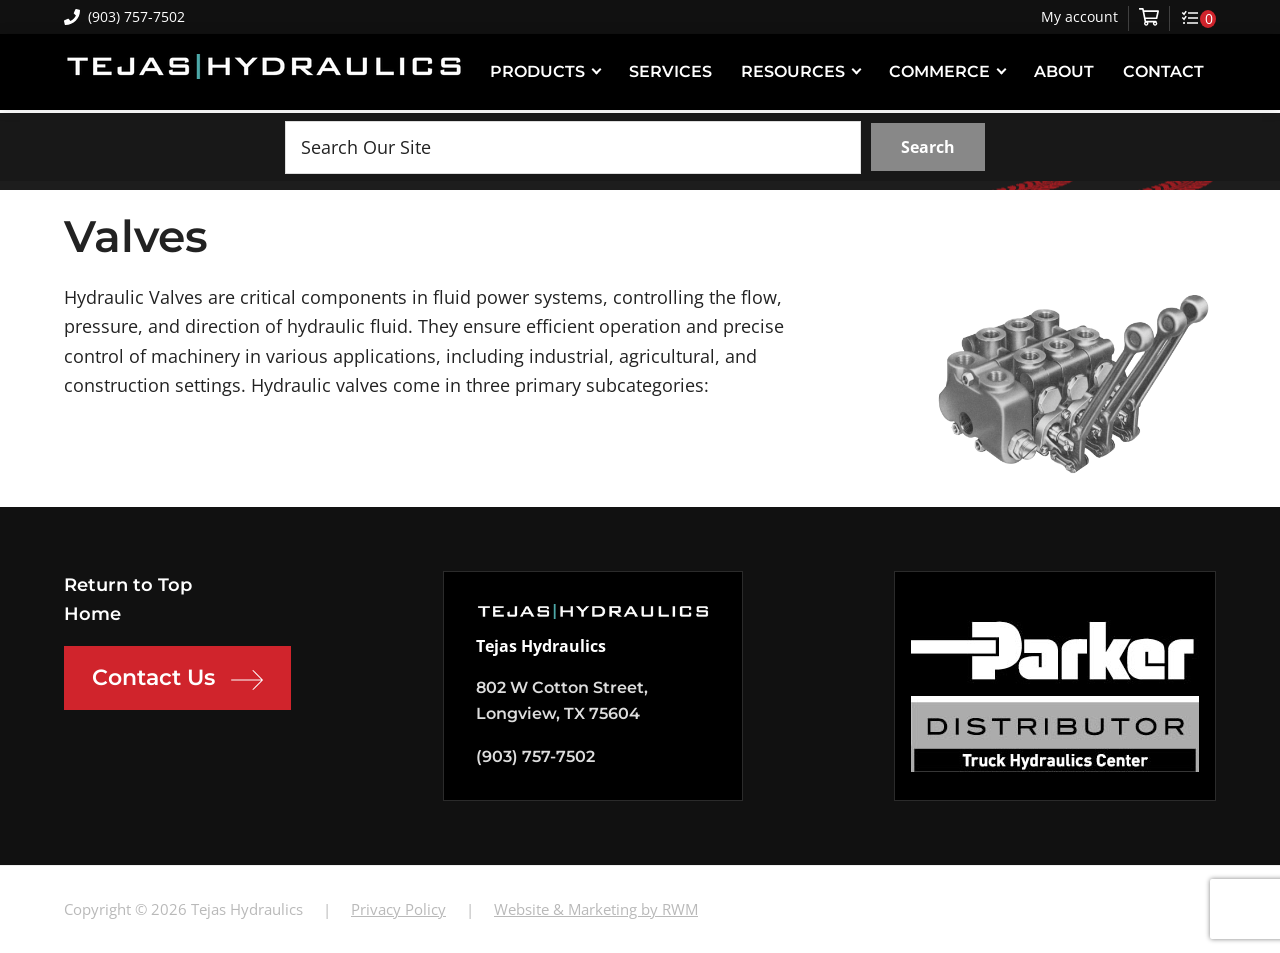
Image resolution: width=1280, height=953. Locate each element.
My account (1079, 17)
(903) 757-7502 (124, 16)
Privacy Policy (398, 909)
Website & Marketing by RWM (596, 909)
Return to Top (128, 585)
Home (92, 614)
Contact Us (177, 680)
